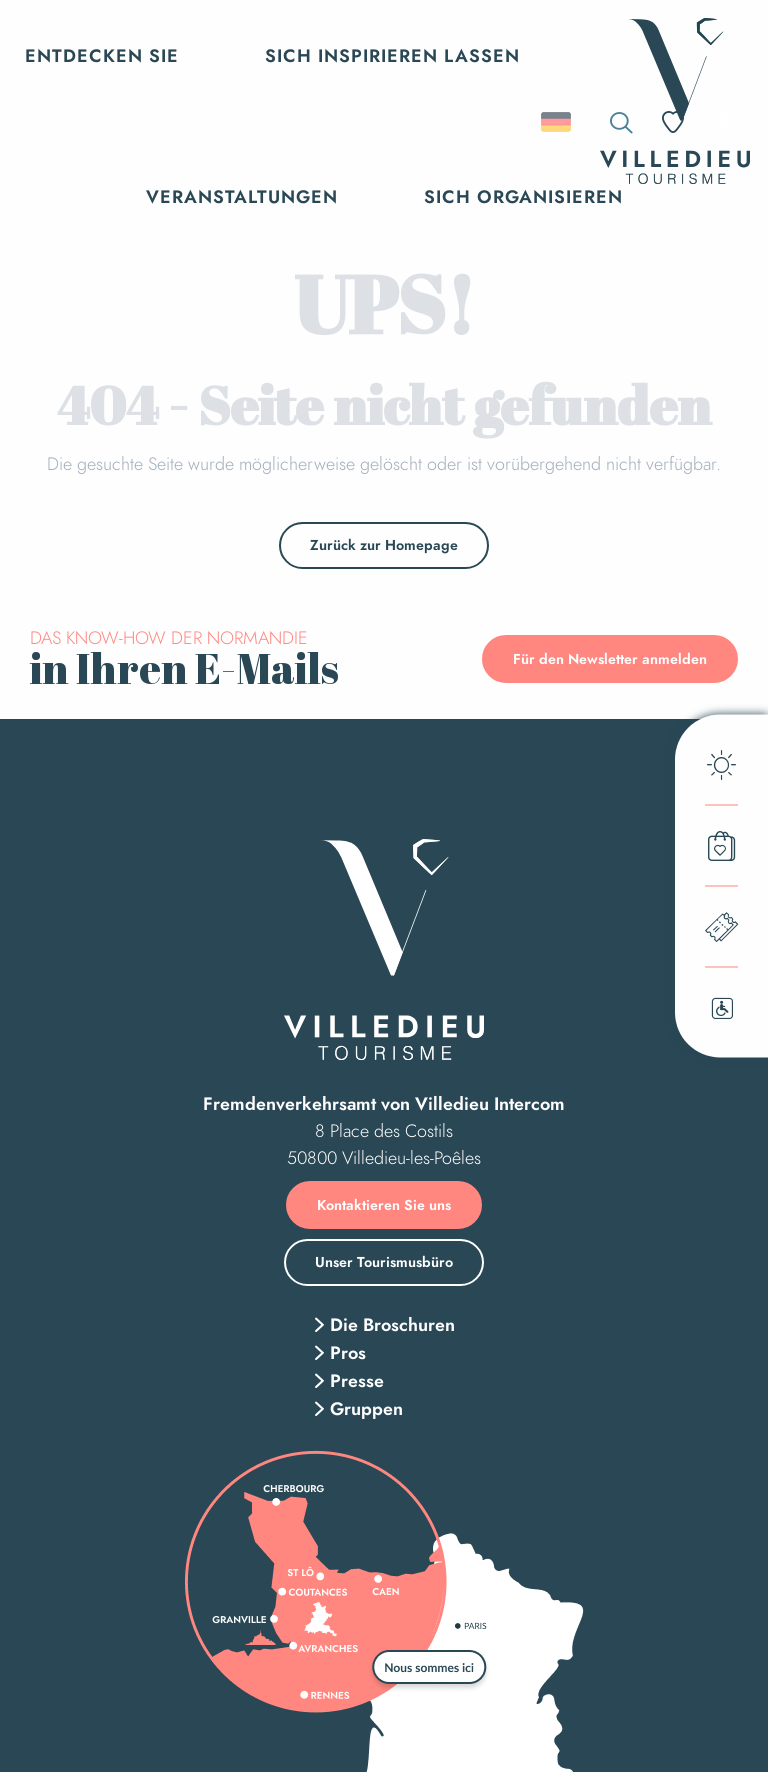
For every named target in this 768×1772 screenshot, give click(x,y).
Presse (357, 1381)
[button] (557, 122)
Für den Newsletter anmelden (610, 659)
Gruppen (366, 1409)
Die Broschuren (392, 1325)
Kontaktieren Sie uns (384, 1205)
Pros (348, 1353)
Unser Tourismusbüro (384, 1262)
